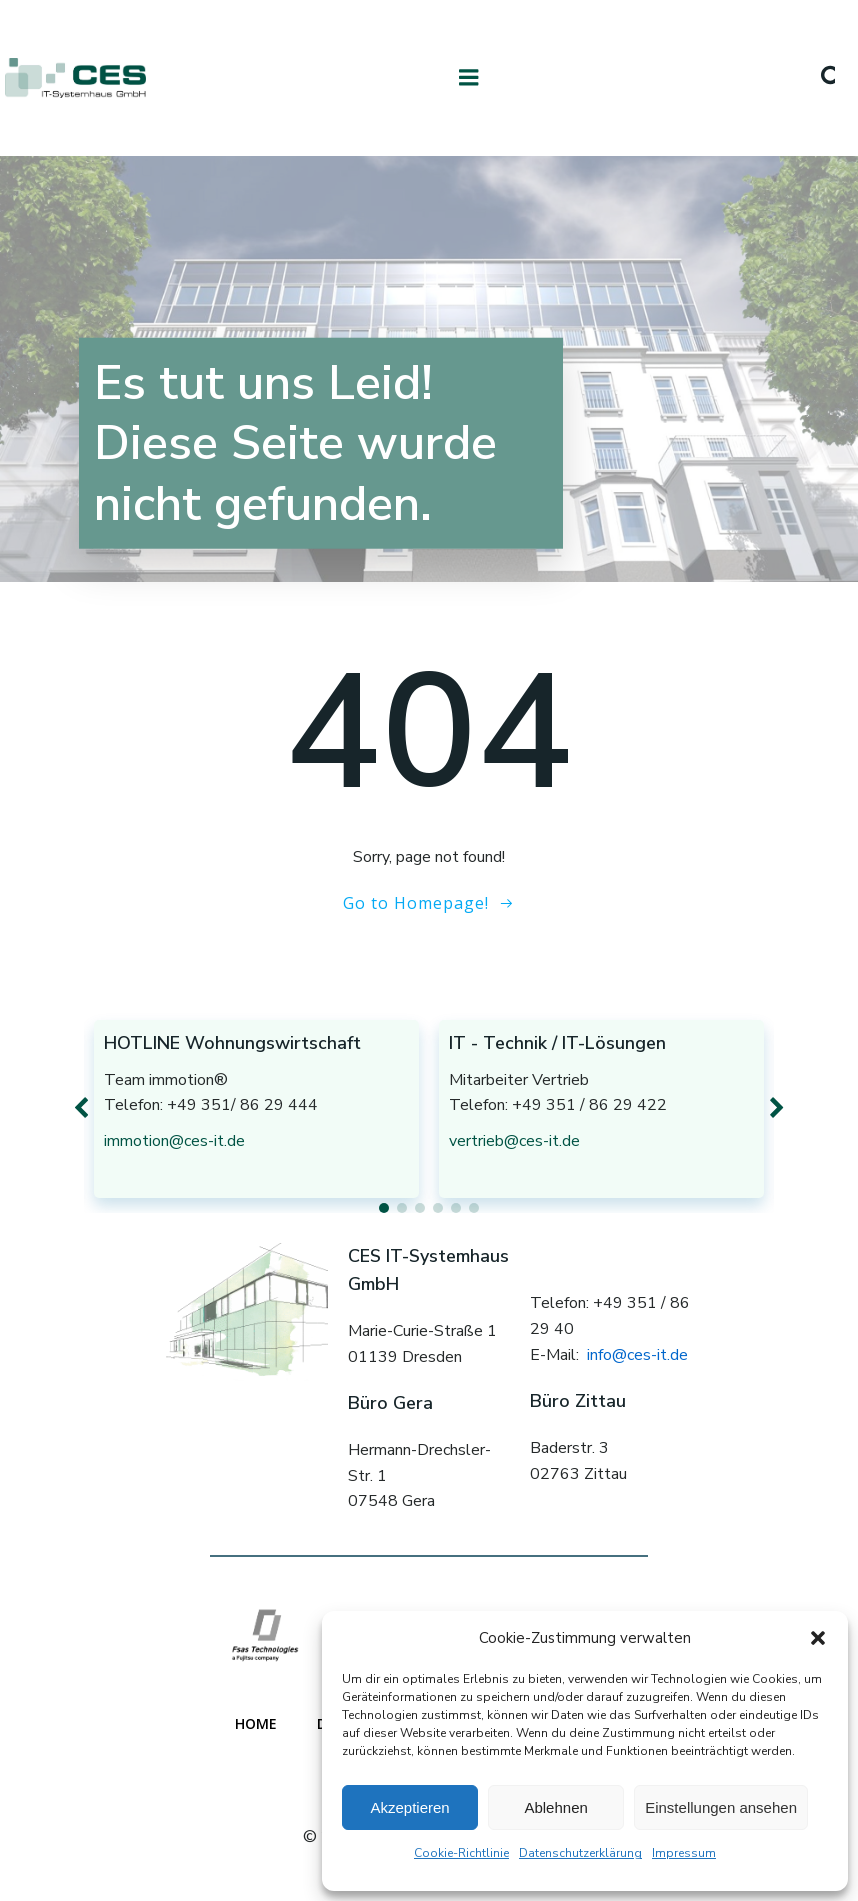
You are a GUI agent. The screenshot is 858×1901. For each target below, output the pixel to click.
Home (256, 1723)
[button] (818, 1638)
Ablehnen (555, 1807)
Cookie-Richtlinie (461, 1853)
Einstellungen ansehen (721, 1807)
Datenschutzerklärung (580, 1853)
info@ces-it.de (637, 1355)
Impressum (684, 1853)
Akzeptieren (409, 1807)
